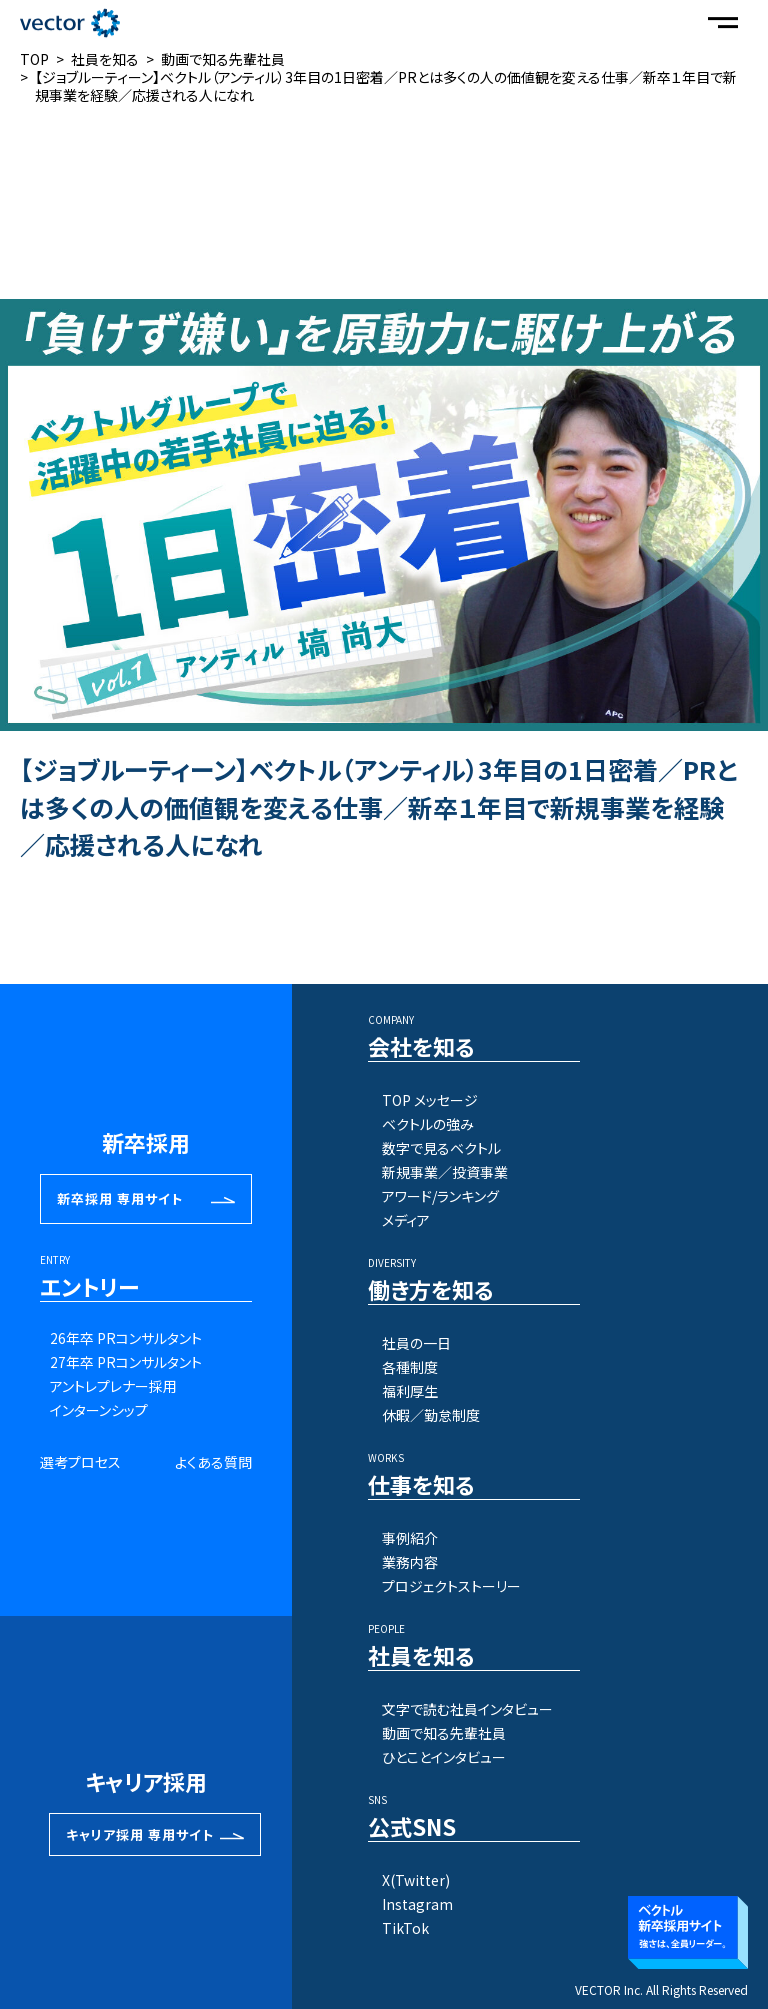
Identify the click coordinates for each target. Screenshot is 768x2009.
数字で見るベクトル (441, 1148)
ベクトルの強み (428, 1124)
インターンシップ (99, 1410)
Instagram (417, 1904)
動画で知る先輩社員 (444, 1733)
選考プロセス (80, 1462)
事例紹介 (410, 1538)
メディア (406, 1220)
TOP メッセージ (430, 1100)
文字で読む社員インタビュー (467, 1709)
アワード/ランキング (440, 1196)
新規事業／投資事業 (445, 1172)
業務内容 (410, 1562)
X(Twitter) (416, 1880)
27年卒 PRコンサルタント (126, 1362)
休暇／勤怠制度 (431, 1415)
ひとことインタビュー (444, 1757)
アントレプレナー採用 (113, 1386)
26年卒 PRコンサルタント (126, 1338)
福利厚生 (410, 1391)
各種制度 (410, 1367)
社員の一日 (416, 1343)
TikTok (405, 1928)
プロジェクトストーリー (451, 1586)
